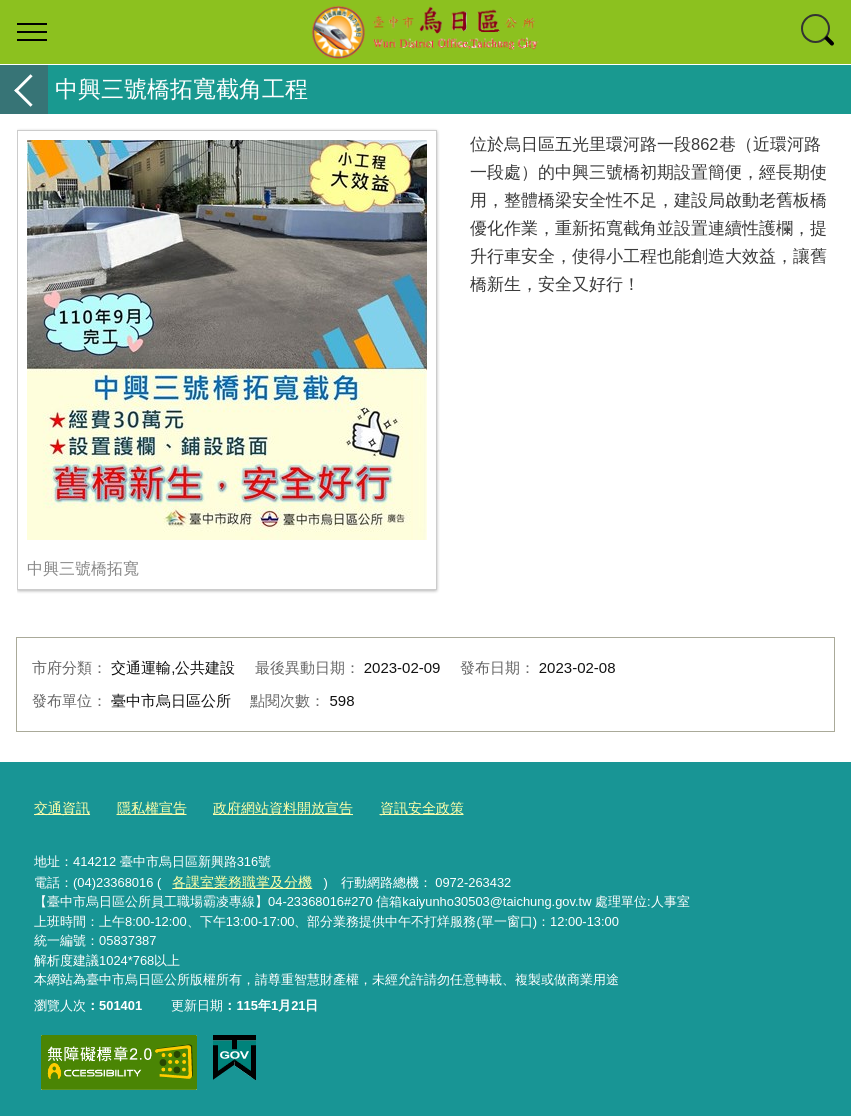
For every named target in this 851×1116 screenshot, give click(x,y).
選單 (32, 32)
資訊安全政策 (400, 807)
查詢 (819, 32)
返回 (24, 89)
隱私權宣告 (145, 807)
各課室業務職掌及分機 (237, 878)
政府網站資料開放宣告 (269, 807)
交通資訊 (60, 807)
